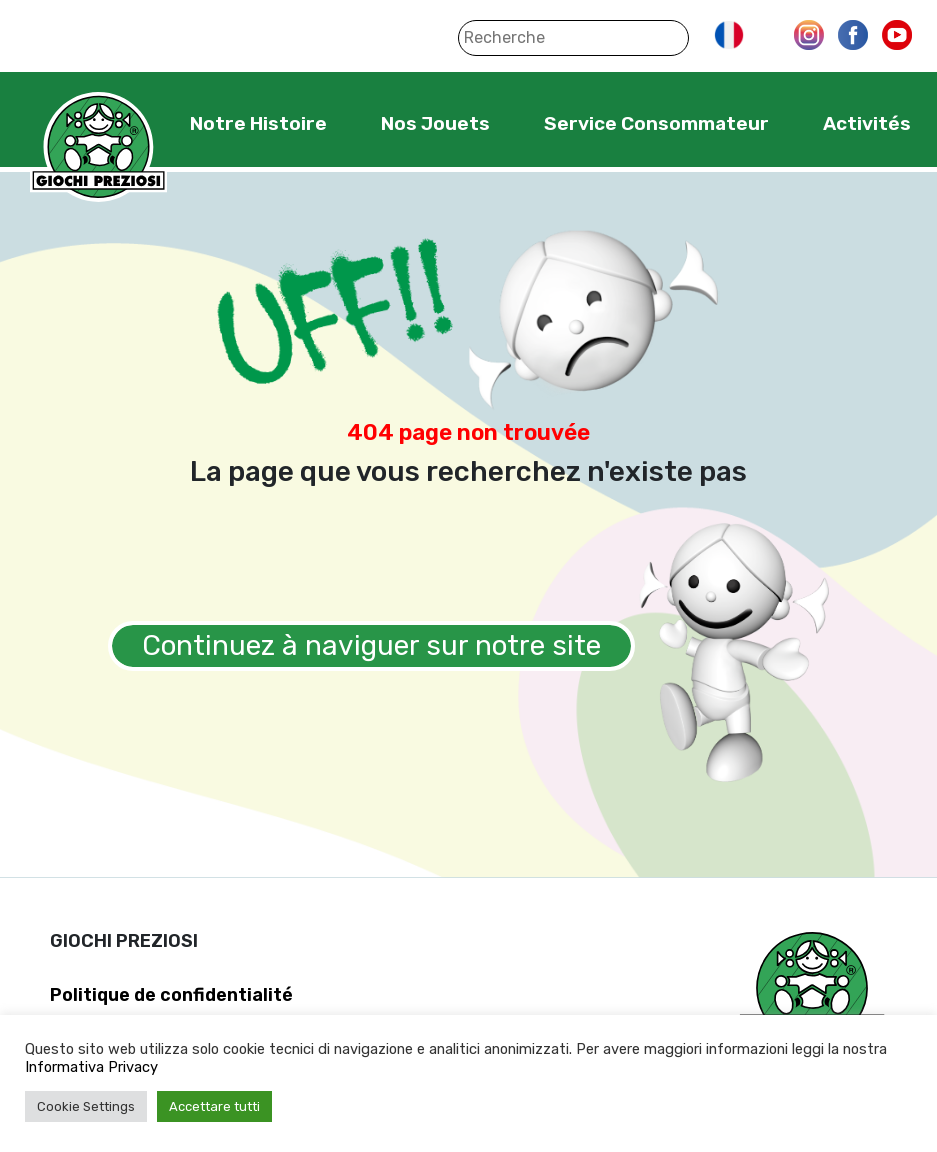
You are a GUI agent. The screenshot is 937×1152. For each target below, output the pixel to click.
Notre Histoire (258, 123)
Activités (867, 123)
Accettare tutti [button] (214, 1106)
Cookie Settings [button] (86, 1106)
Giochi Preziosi (98, 147)
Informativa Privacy (91, 1067)
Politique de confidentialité (171, 995)
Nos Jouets (435, 123)
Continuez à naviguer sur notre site (371, 645)
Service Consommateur (656, 123)
